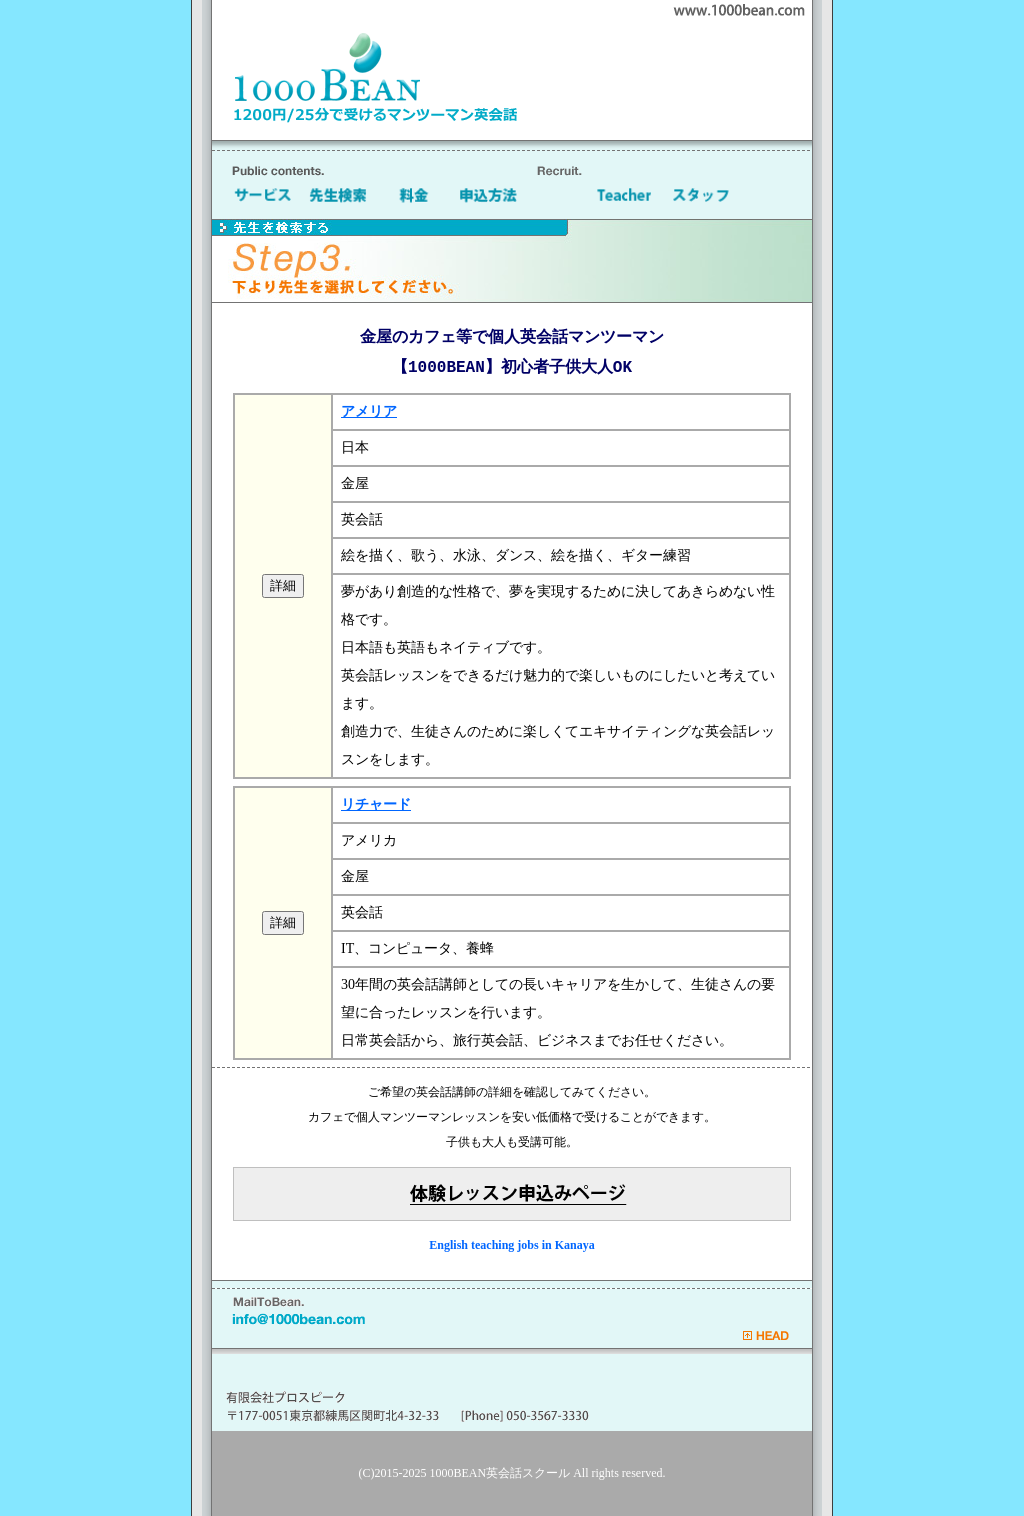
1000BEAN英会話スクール (500, 1473)
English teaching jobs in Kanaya (511, 1245)
